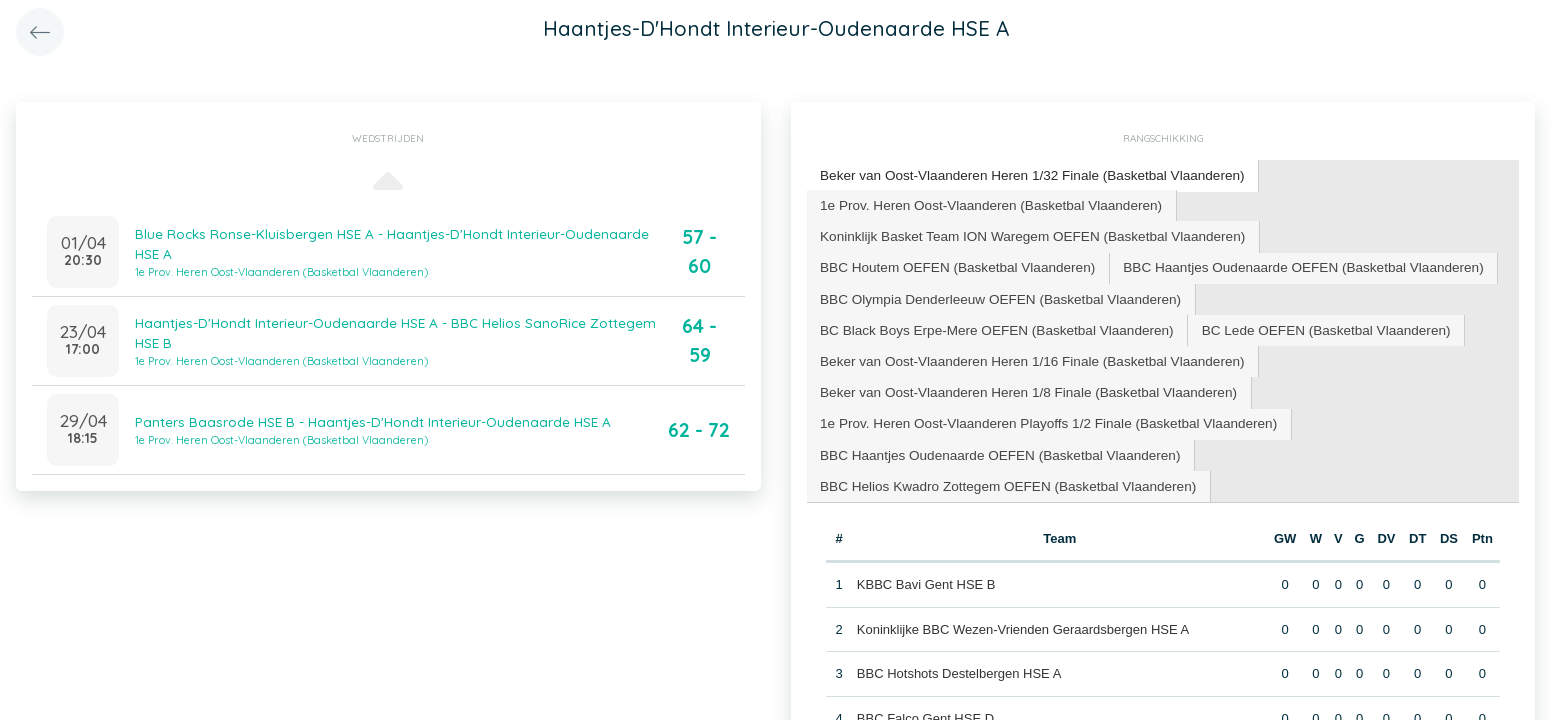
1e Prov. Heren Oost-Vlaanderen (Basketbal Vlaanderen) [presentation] (984, 202)
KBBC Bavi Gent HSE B (925, 569)
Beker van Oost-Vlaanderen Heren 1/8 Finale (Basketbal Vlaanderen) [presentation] (1020, 382)
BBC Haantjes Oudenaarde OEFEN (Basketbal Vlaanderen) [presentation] (1282, 262)
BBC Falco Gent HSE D (924, 703)
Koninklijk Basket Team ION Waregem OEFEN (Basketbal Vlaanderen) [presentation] (1024, 232)
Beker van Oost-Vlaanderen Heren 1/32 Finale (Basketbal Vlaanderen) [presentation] (1023, 174)
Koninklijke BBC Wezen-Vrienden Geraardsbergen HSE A (1022, 614)
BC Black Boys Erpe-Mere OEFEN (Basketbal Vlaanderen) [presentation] (989, 322)
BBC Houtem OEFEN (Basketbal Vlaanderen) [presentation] (952, 262)
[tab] (1024, 175)
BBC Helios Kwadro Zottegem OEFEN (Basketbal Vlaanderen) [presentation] (1000, 471)
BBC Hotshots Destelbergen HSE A (958, 658)
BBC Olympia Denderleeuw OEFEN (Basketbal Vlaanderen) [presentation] (993, 292)
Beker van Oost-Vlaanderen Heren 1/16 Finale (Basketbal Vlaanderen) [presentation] (1023, 352)
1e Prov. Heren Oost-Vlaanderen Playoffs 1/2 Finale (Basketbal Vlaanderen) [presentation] (1039, 412)
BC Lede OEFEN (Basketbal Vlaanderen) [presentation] (1304, 322)
